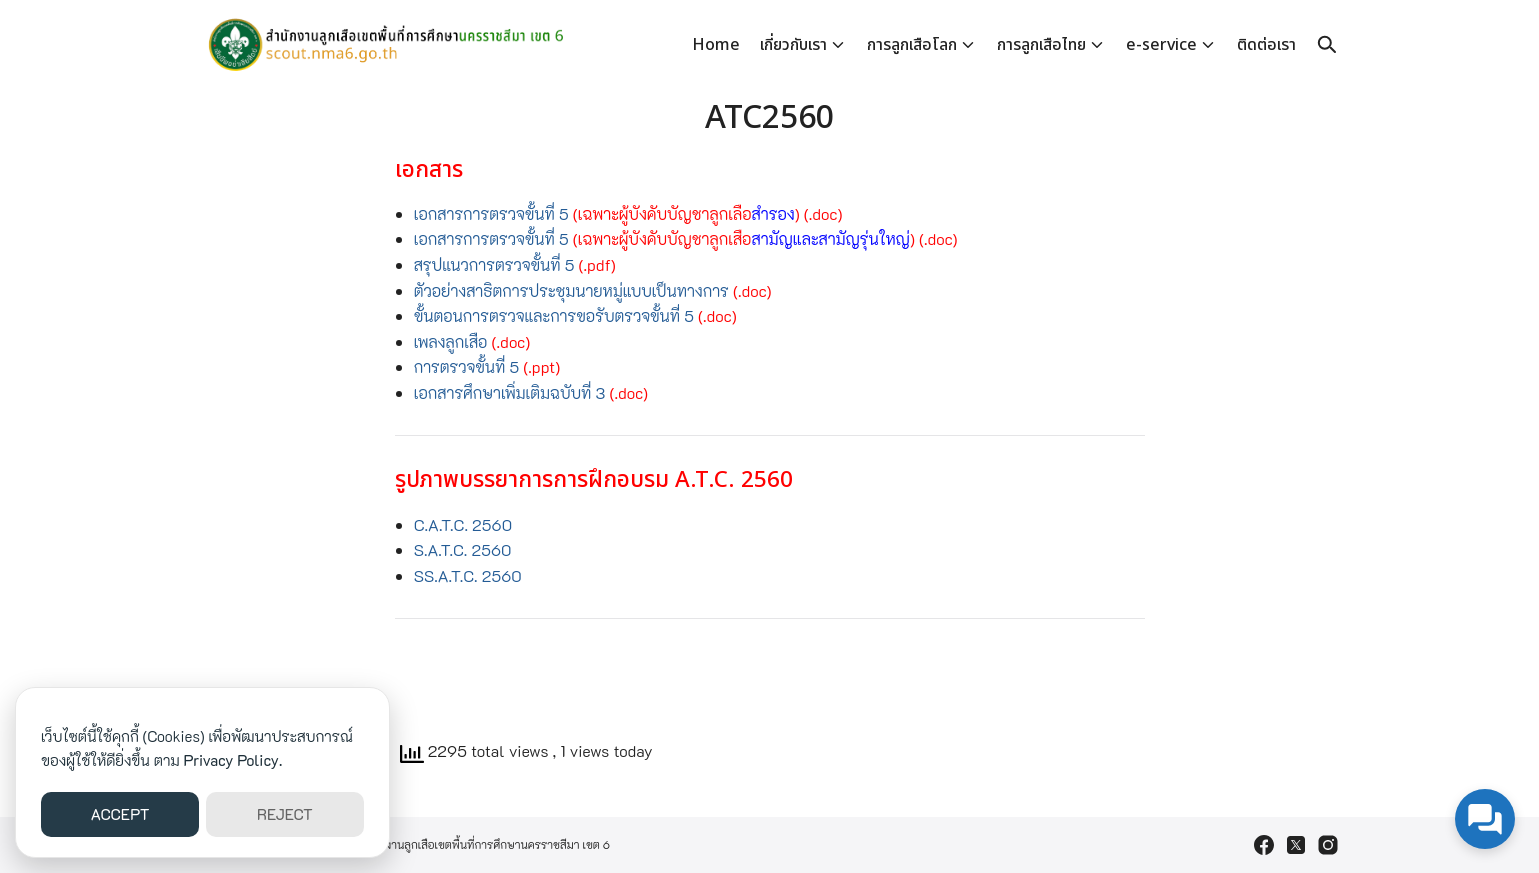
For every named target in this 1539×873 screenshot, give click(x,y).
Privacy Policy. (233, 760)
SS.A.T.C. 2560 (468, 575)
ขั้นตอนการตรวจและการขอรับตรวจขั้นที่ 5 (554, 315)
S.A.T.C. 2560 (463, 549)
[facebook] (1264, 845)
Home (716, 45)
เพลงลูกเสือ (453, 341)
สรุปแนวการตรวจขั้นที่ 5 (494, 264)
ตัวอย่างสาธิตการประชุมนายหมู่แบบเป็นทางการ (571, 290)
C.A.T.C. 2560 (463, 524)
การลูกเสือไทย (1041, 45)
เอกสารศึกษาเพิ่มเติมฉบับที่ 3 (512, 392)
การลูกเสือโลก (912, 45)
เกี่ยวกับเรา (793, 45)
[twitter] (1296, 845)
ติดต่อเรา (1266, 45)
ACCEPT (120, 814)
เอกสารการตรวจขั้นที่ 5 (493, 213)
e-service (1161, 45)
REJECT (285, 814)
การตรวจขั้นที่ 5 (467, 366)
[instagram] (1328, 845)
